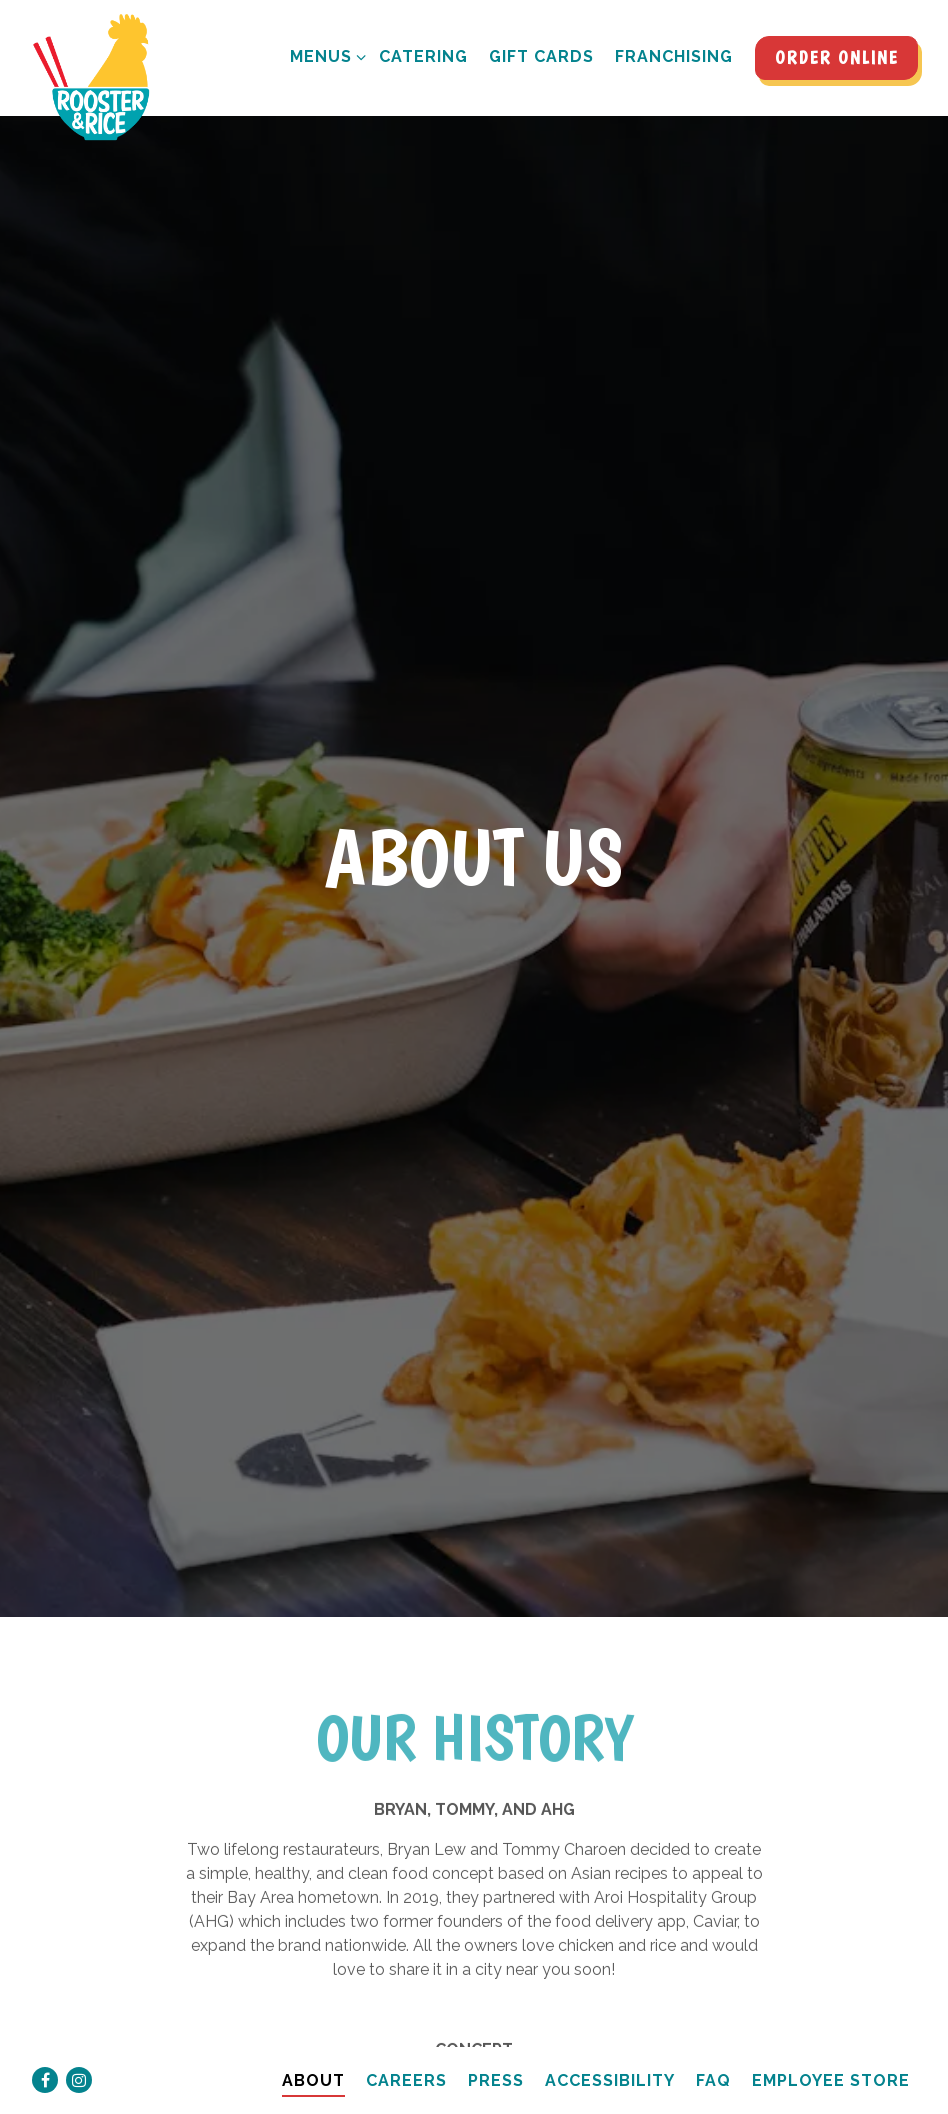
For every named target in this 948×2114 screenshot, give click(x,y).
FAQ (713, 2051)
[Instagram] (79, 2051)
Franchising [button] (674, 56)
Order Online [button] (837, 57)
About (313, 2051)
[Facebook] (45, 2051)
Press (496, 2051)
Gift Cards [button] (541, 56)
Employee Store (831, 2051)
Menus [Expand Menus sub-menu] (324, 55)
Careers (406, 2051)
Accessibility (610, 2051)
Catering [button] (423, 56)
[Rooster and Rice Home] (100, 78)
